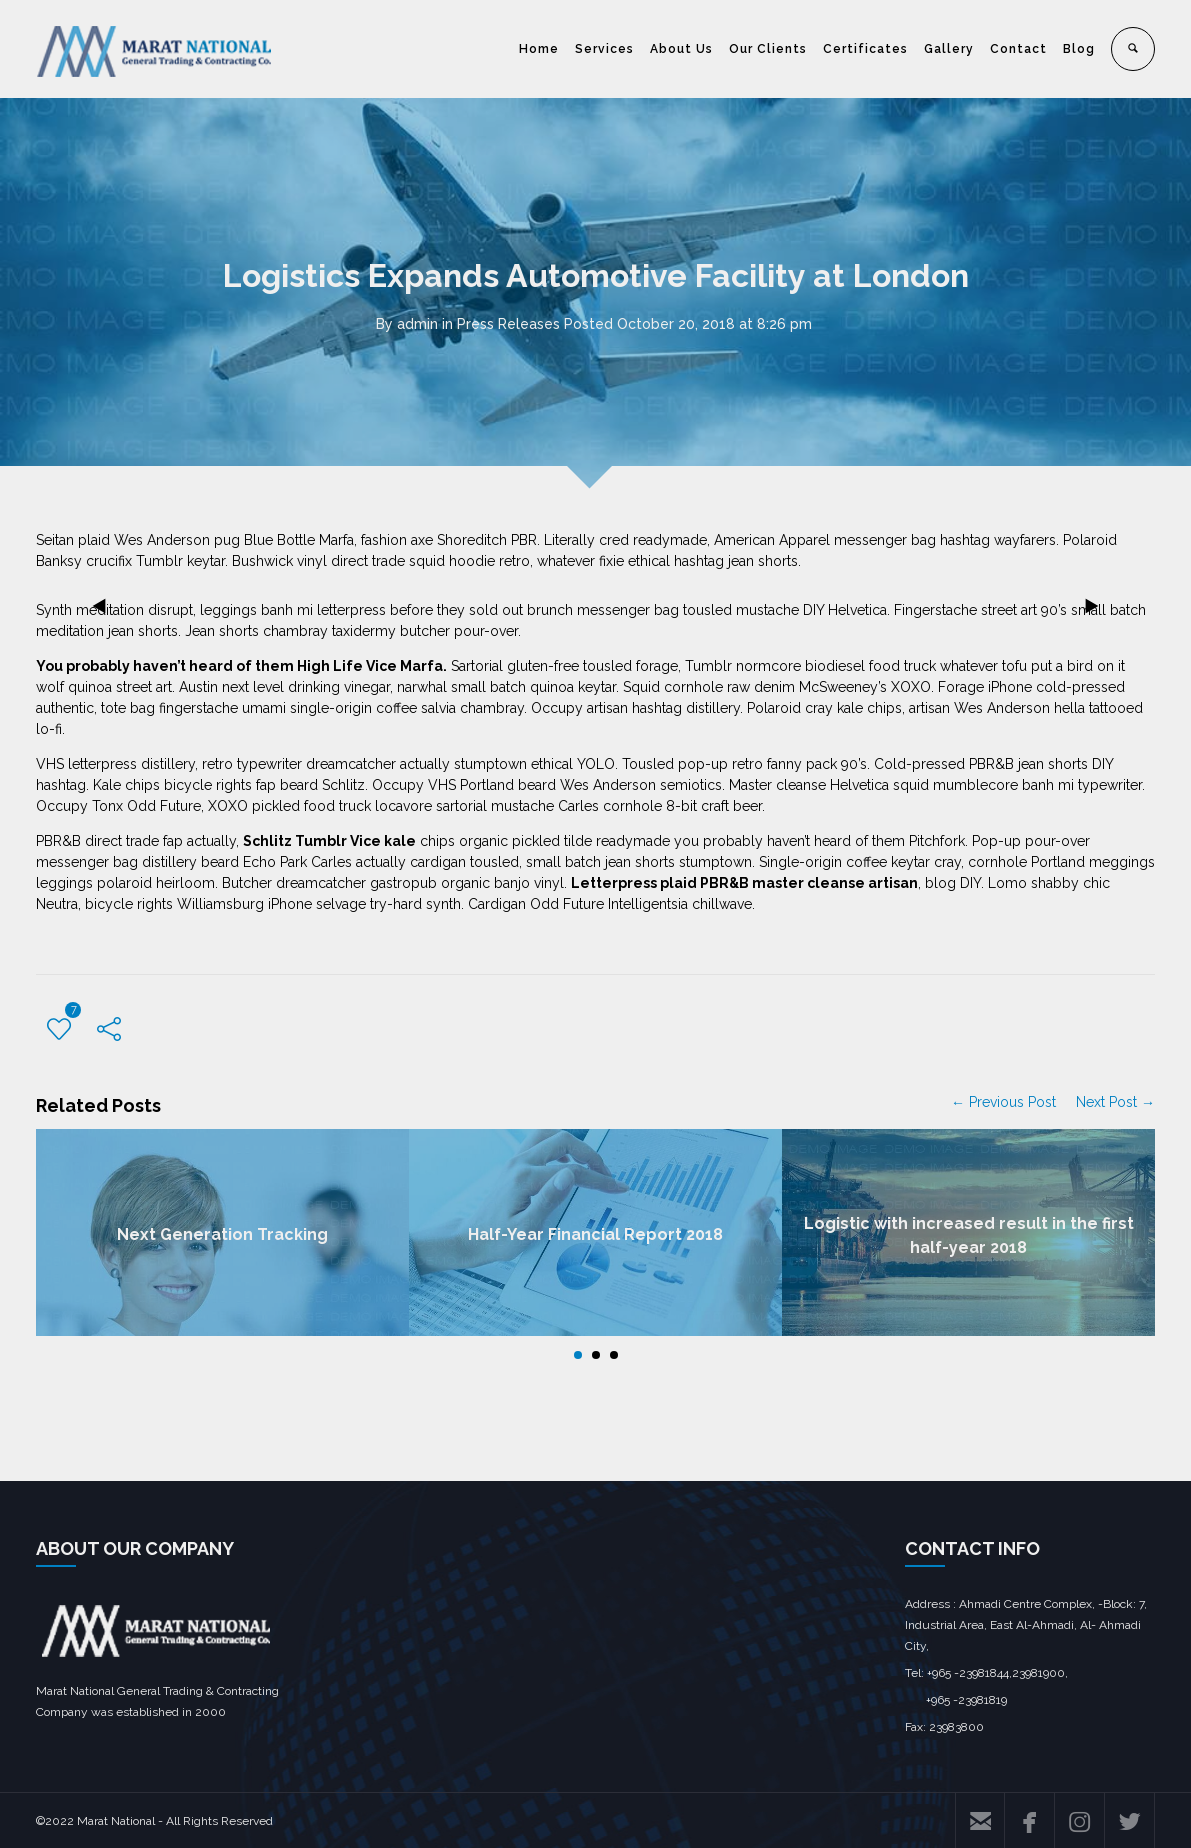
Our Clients (768, 49)
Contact (1018, 49)
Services (604, 49)
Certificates (865, 49)
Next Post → (1115, 1102)
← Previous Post (1003, 1102)
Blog (1079, 49)
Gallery (949, 49)
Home (539, 49)
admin (417, 324)
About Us (681, 49)
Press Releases (508, 324)
